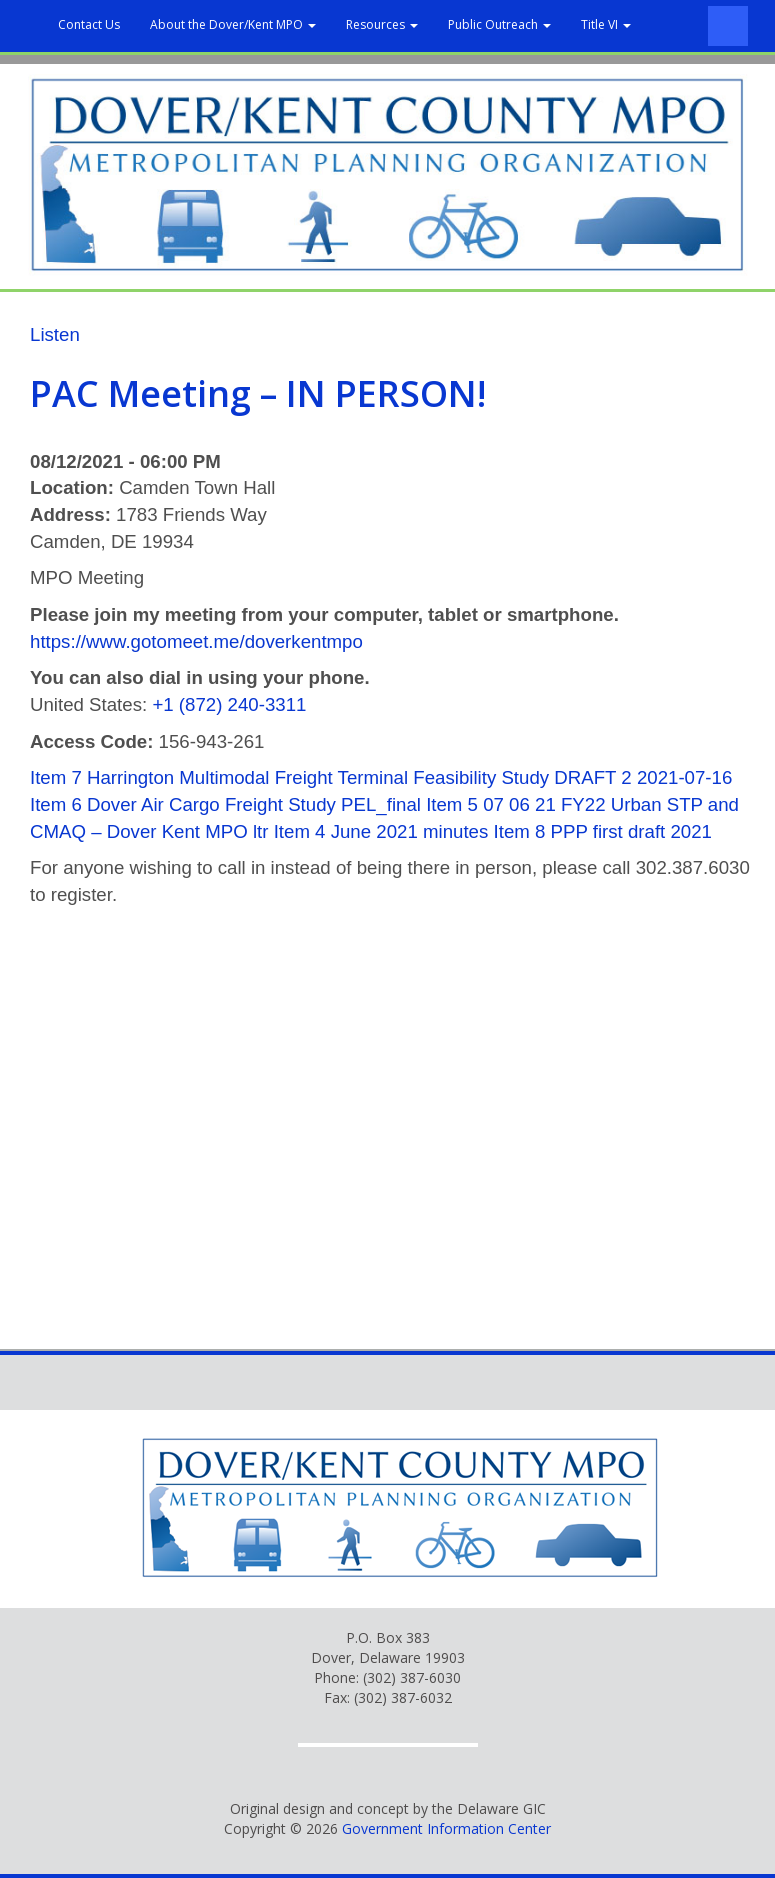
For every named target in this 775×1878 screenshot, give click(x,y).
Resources (382, 24)
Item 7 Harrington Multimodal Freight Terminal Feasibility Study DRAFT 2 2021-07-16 (381, 777)
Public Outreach (499, 24)
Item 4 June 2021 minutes (381, 831)
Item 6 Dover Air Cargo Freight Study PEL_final (225, 804)
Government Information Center (446, 1828)
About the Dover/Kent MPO (233, 24)
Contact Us (89, 24)
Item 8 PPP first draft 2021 (603, 831)
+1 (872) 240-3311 (229, 704)
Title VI (606, 24)
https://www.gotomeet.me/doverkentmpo (196, 641)
